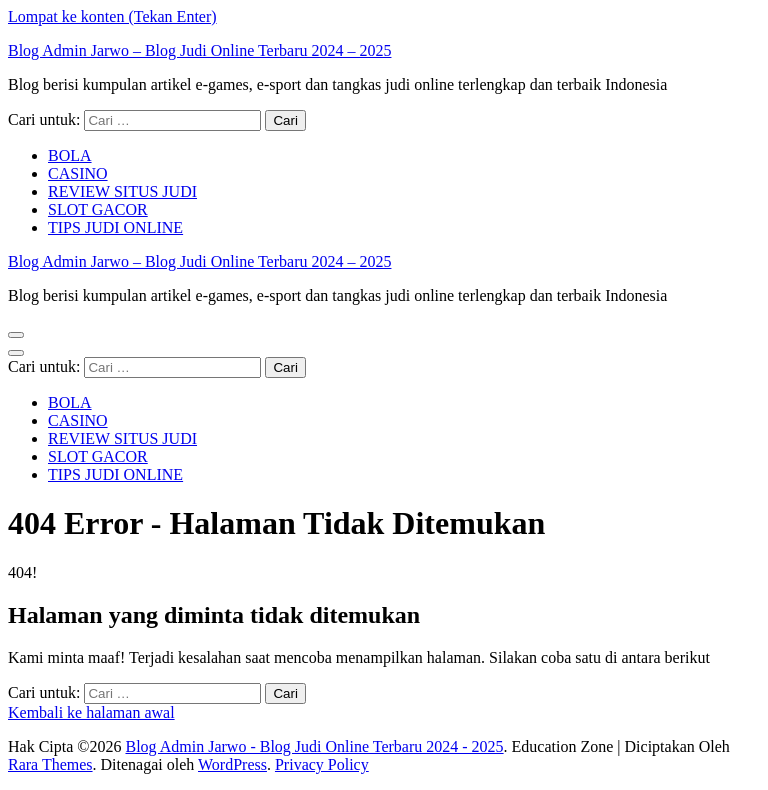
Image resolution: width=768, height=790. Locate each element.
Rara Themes (50, 764)
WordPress (232, 764)
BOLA (70, 155)
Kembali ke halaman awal (91, 712)
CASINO (78, 173)
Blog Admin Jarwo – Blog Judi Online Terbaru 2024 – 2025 (199, 50)
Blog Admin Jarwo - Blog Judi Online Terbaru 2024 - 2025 (314, 746)
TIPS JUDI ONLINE (115, 227)
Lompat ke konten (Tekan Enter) (112, 16)
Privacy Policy (322, 764)
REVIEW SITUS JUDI (122, 191)
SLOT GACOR (98, 209)
